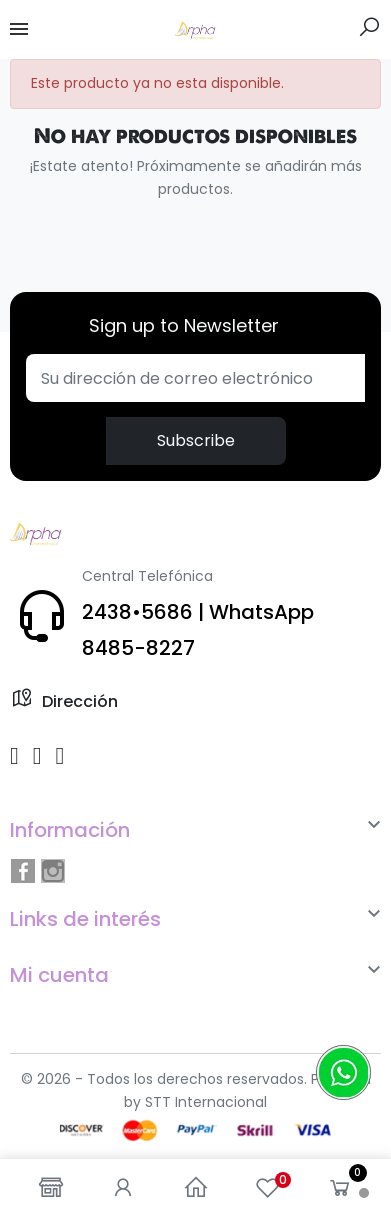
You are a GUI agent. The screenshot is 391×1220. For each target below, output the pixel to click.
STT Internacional (206, 1102)
